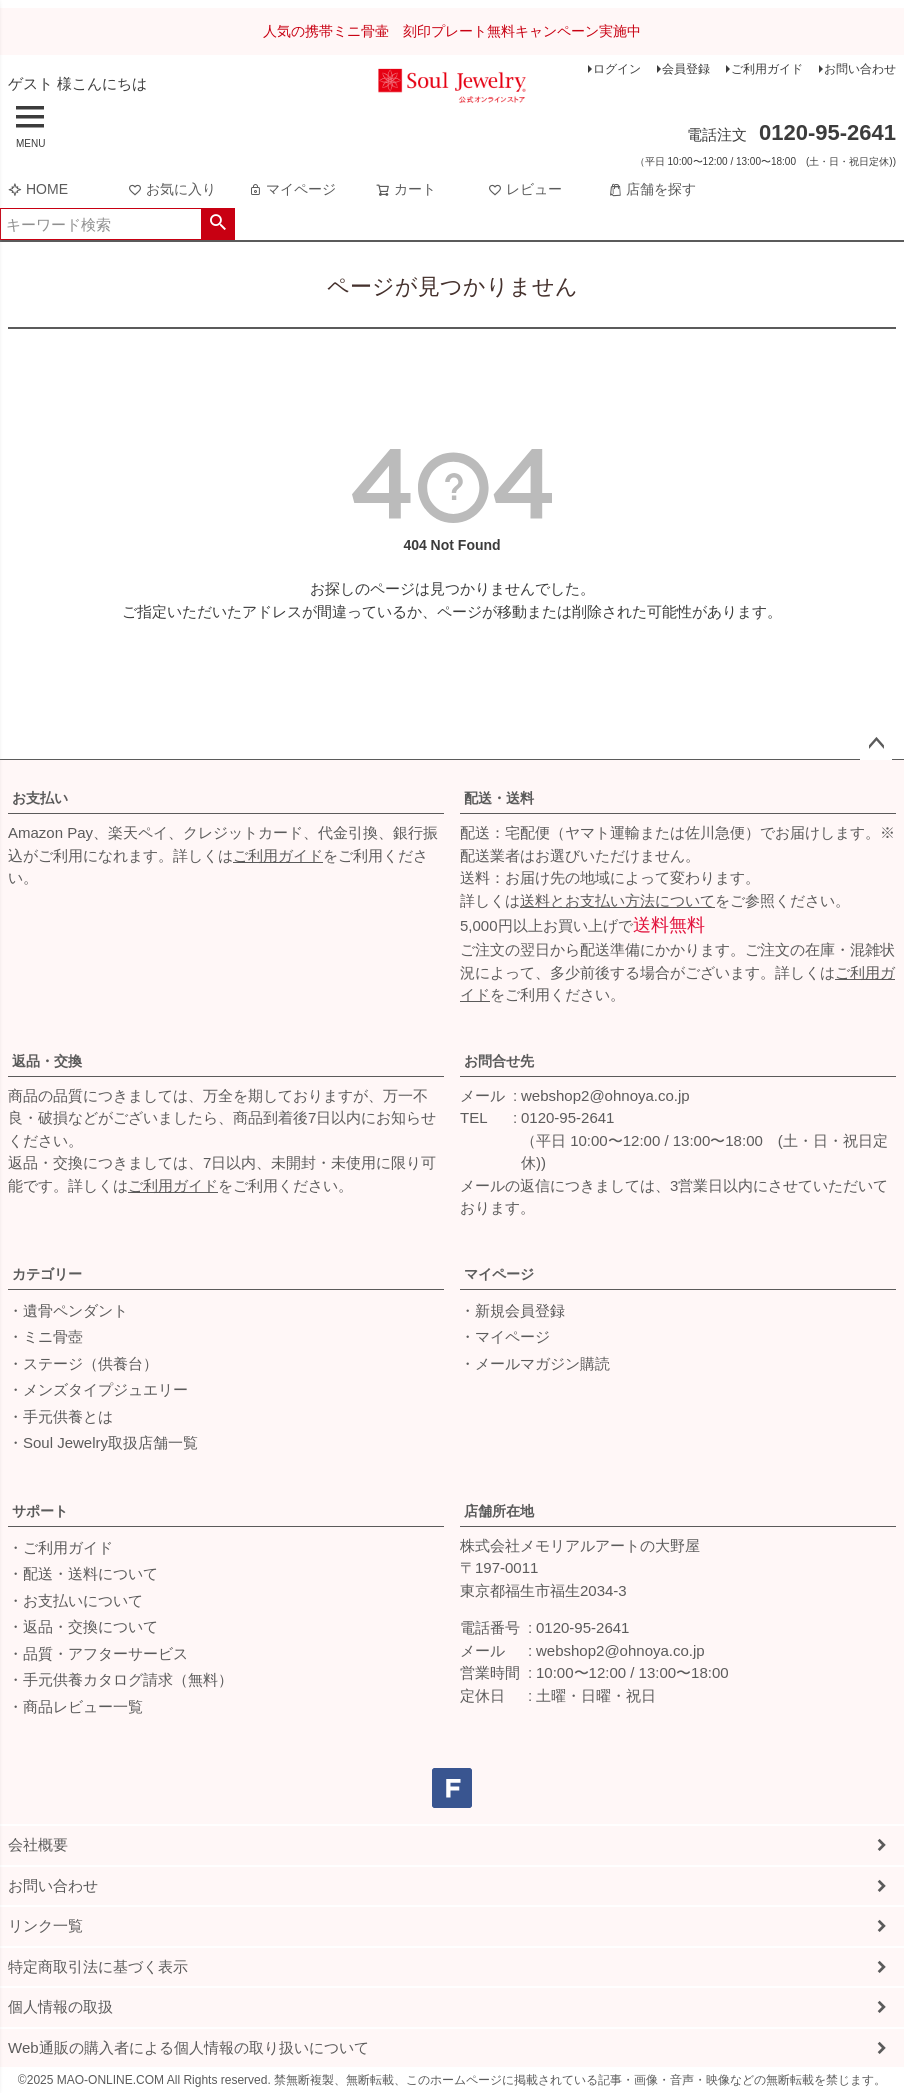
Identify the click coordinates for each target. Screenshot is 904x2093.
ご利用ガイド (767, 69)
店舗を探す (652, 189)
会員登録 (686, 69)
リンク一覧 (45, 1925)
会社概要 (38, 1844)
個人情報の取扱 (60, 2006)
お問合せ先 (499, 1061)
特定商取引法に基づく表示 (98, 1966)
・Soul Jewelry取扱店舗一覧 (103, 1442)
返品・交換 (47, 1061)
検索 (217, 224)
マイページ (292, 189)
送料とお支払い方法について (617, 900)
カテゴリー (47, 1274)
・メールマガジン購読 (535, 1363)
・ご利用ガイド (60, 1547)
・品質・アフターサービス (98, 1653)
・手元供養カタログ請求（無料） (120, 1679)
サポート (40, 1511)
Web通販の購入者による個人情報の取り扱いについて (188, 2047)
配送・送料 (499, 798)
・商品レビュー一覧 (75, 1706)
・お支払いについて (75, 1600)
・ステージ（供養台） (83, 1363)
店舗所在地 (499, 1511)
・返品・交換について (83, 1626)
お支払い (40, 798)
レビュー (525, 189)
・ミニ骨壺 (45, 1336)
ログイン (617, 69)
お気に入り (172, 189)
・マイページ (505, 1336)
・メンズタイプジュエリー (98, 1389)
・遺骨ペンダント (68, 1310)
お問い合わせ (860, 69)
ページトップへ (876, 744)
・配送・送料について (83, 1573)
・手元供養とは (60, 1416)
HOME (38, 189)
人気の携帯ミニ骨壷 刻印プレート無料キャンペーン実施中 (452, 31)
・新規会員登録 (512, 1310)
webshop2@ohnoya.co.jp (605, 1095)
